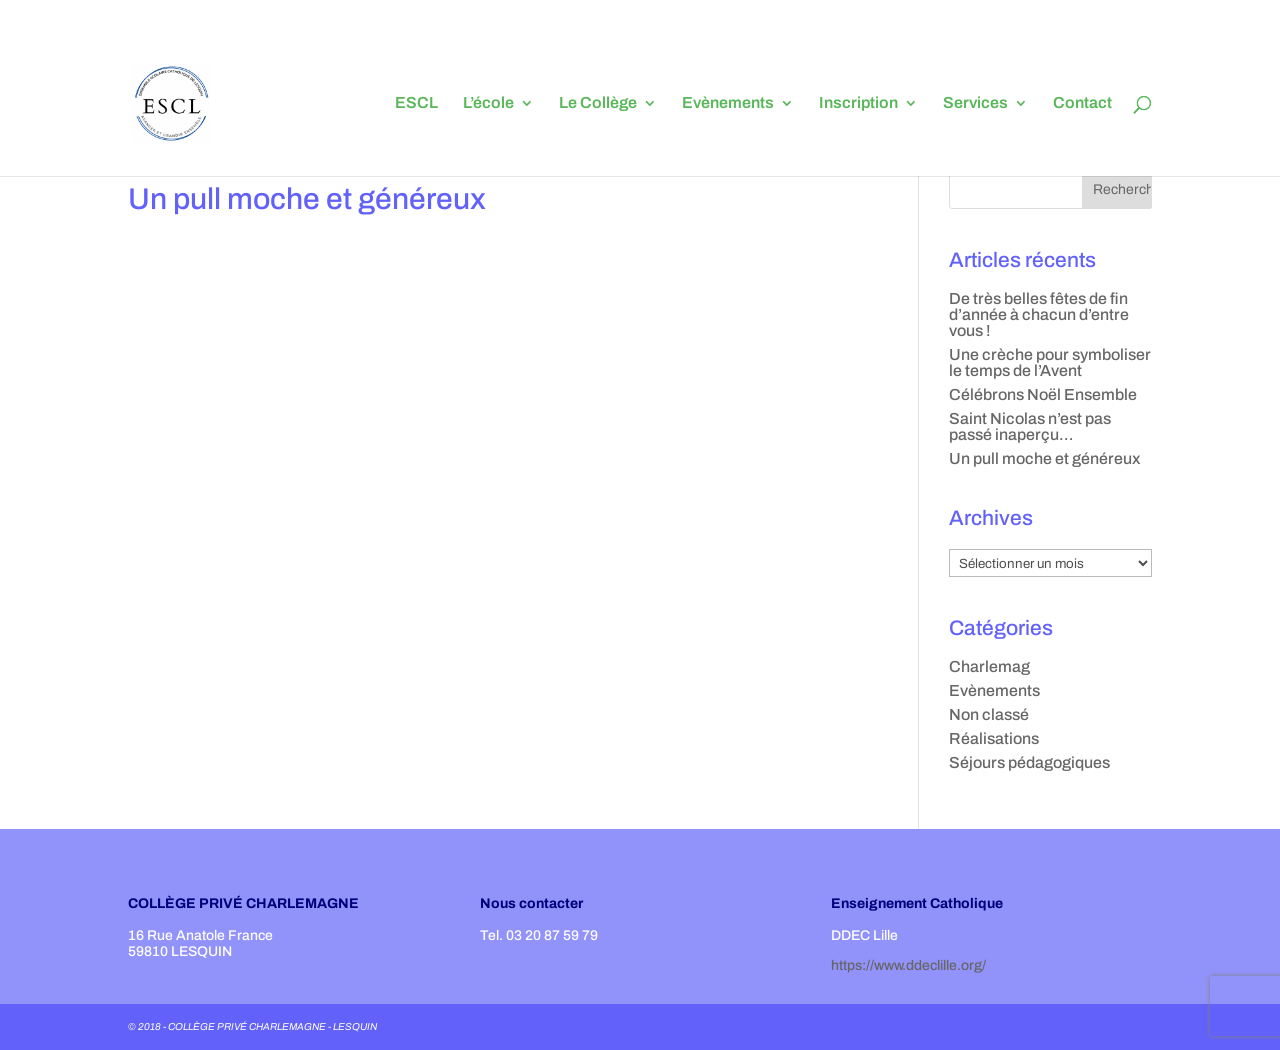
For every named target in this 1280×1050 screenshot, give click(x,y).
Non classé (989, 714)
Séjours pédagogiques (1029, 762)
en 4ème (1064, 15)
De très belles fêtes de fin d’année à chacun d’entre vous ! (1039, 314)
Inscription (858, 103)
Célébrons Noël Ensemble (1043, 394)
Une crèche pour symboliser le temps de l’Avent (1050, 362)
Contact (1082, 103)
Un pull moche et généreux (307, 199)
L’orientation (926, 15)
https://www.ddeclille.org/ (908, 965)
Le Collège (598, 103)
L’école (488, 103)
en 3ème (1128, 15)
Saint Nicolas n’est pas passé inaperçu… (1030, 426)
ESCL (416, 103)
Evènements (728, 103)
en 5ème (1000, 15)
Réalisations (994, 738)
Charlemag (989, 666)
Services (975, 103)
